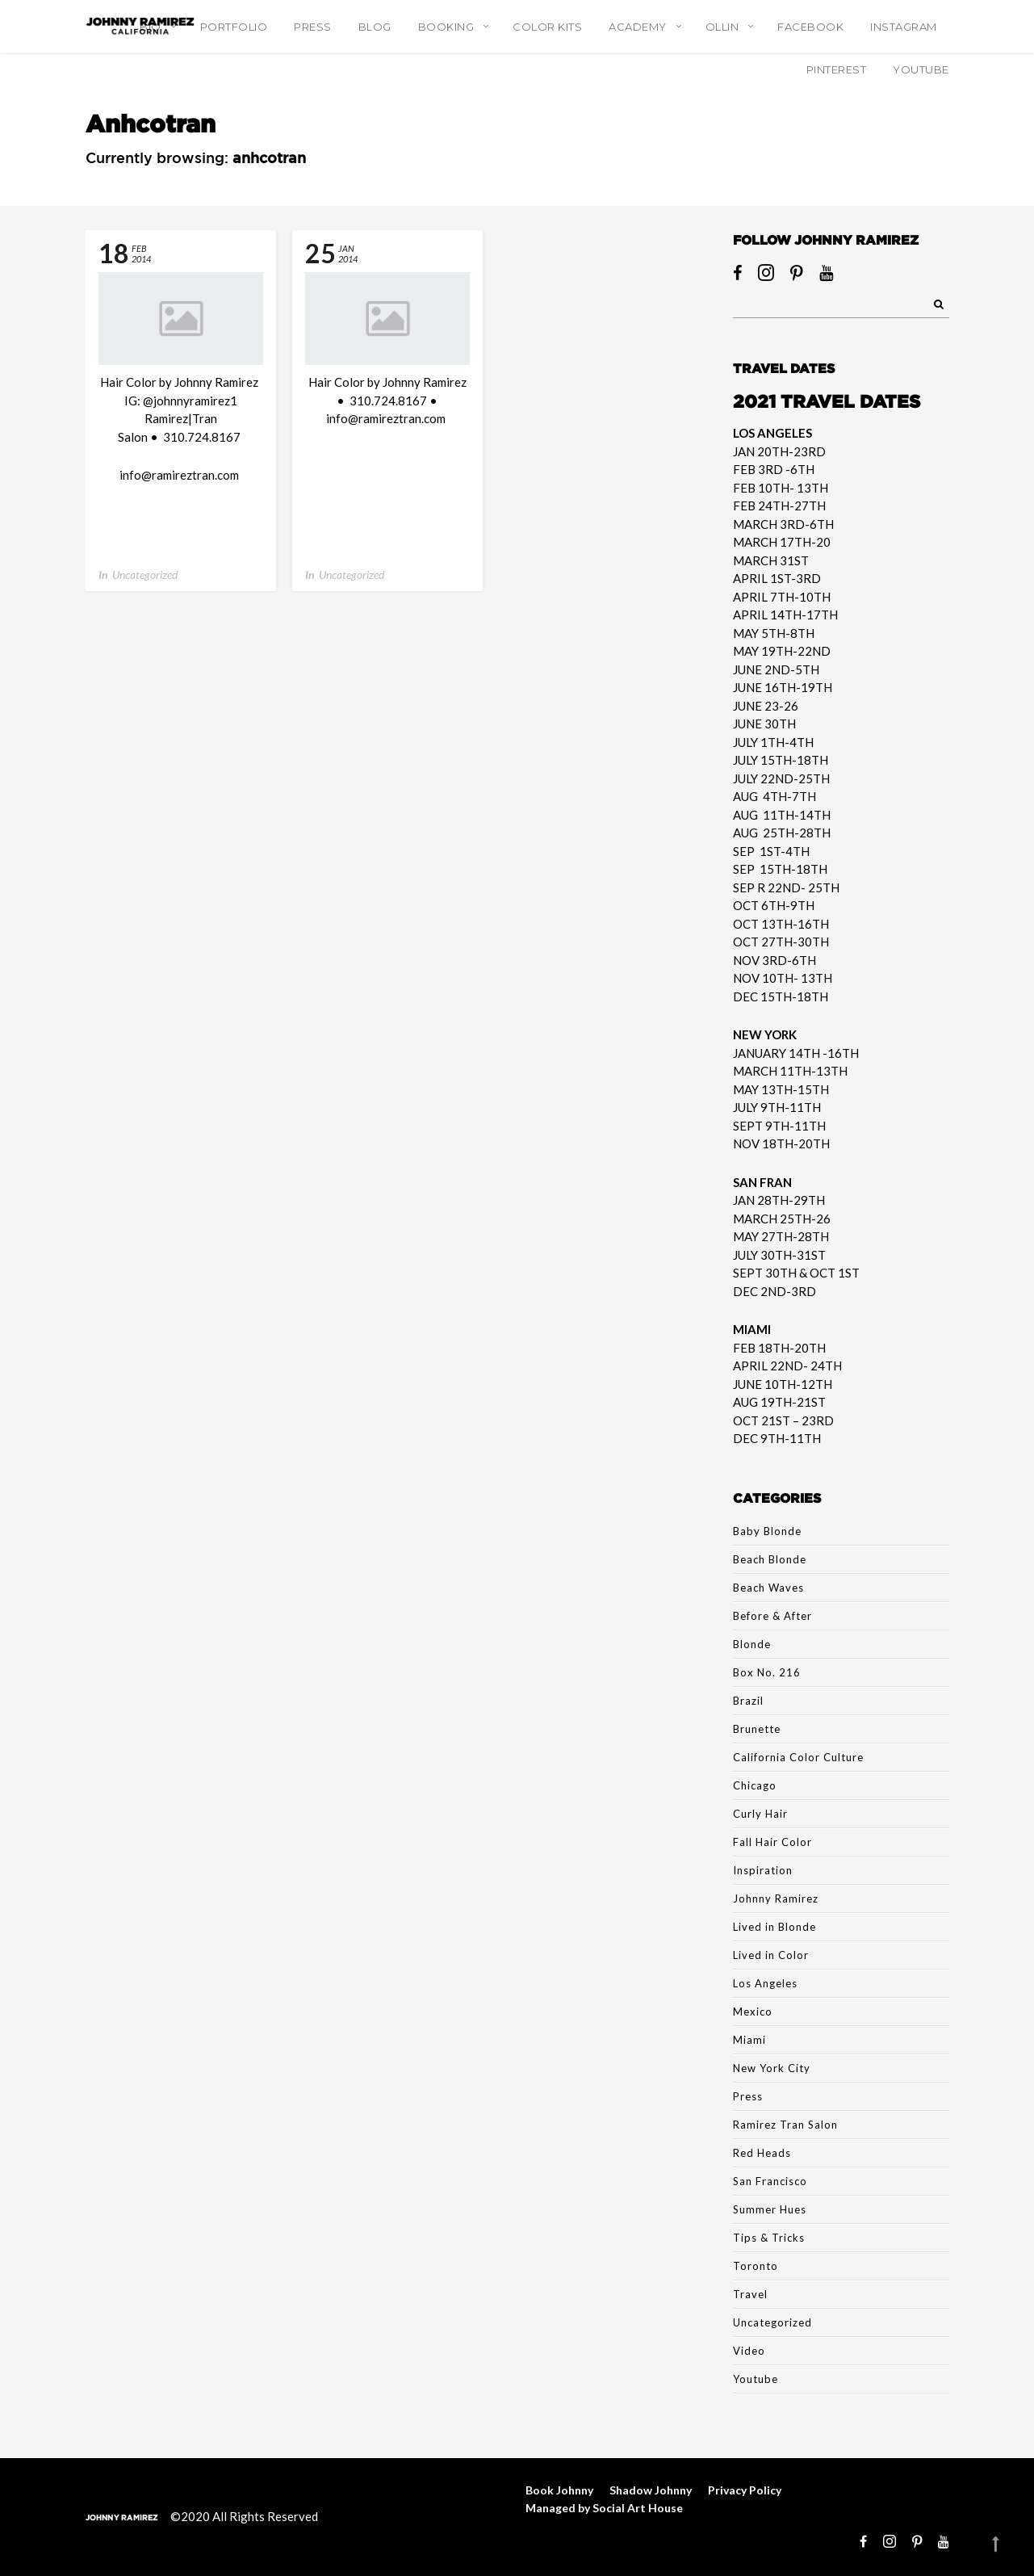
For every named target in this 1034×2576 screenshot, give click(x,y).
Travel (750, 2294)
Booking (446, 26)
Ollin (722, 26)
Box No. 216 (767, 1672)
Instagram (903, 26)
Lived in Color (771, 1955)
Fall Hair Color (772, 1842)
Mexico (752, 2011)
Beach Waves (768, 1587)
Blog (374, 26)
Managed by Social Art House (604, 2508)
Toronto (755, 2265)
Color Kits (547, 26)
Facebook (810, 26)
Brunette (757, 1728)
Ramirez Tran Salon (785, 2124)
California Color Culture (798, 1757)
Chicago (755, 1785)
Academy (638, 26)
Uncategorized (145, 574)
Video (749, 2350)
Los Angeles (765, 1983)
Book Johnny (559, 2490)
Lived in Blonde (774, 1926)
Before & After (772, 1615)
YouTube (921, 69)
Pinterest (836, 69)
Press (313, 26)
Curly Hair (760, 1813)
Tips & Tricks (769, 2237)
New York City (771, 2068)
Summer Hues (769, 2209)
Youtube (755, 2379)
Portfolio (234, 26)
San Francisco (770, 2181)
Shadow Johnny (650, 2490)
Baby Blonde (767, 1531)
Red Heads (762, 2152)
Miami (749, 2039)
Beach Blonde (769, 1559)
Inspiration (763, 1870)
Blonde (752, 1644)
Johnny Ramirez (775, 1898)
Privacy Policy (744, 2490)
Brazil (748, 1700)
